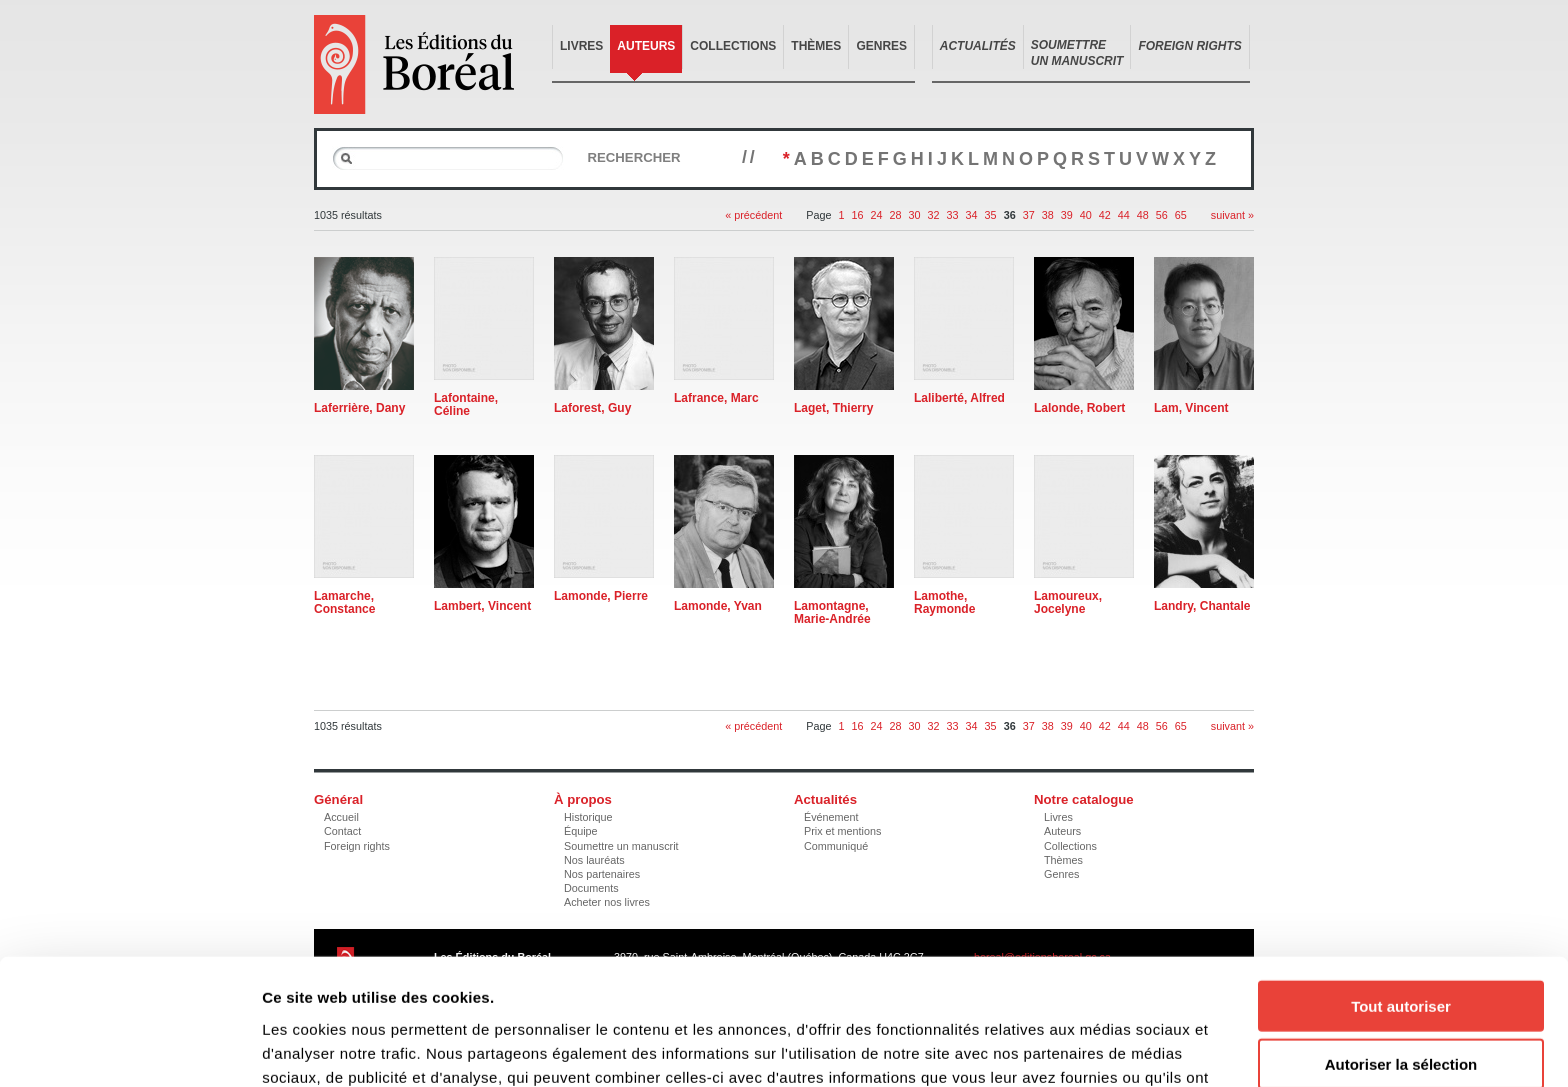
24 (877, 215)
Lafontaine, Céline (466, 404)
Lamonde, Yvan (718, 606)
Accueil (341, 817)
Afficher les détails (1101, 1047)
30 (915, 215)
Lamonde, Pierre (601, 596)
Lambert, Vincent (482, 606)
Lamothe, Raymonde (944, 602)
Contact (342, 831)
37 (1029, 215)
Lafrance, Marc (716, 398)
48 (1143, 215)
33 (953, 215)
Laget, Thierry (833, 408)
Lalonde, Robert (1079, 408)
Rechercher (633, 157)
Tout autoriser (1401, 887)
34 (972, 215)
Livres (581, 46)
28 (896, 215)
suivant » (1232, 215)
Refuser (1401, 1004)
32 (934, 215)
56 (1162, 215)
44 (1124, 215)
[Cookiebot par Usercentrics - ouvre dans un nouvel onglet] (129, 1048)
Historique (588, 817)
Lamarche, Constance (344, 602)
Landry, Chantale (1202, 606)
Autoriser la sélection (1401, 946)
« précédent (753, 215)
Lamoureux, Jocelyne (1068, 602)
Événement (831, 817)
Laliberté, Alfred (959, 398)
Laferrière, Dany (359, 408)
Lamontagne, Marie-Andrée (832, 612)
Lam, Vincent (1191, 408)
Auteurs (646, 46)
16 (858, 215)
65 (1181, 215)
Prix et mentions (842, 831)
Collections (733, 46)
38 (1048, 215)
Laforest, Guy (592, 408)
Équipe (581, 831)
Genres (881, 46)
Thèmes (816, 46)
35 (991, 215)
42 (1105, 215)
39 (1067, 215)
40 (1086, 215)
